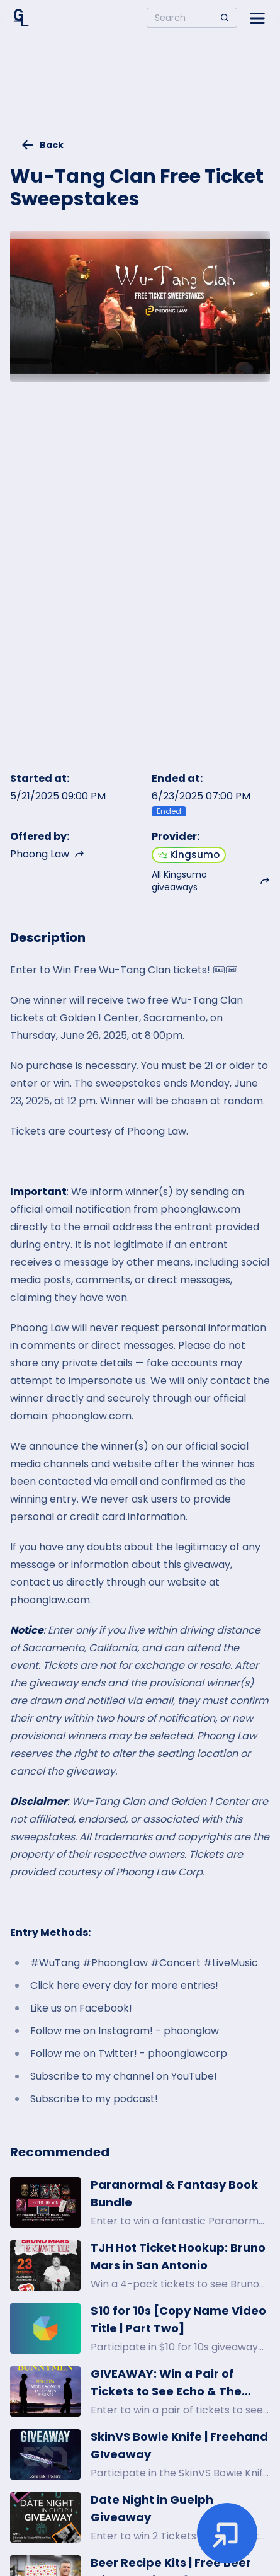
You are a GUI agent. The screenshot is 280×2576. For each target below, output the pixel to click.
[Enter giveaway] (227, 2533)
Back (42, 145)
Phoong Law (47, 854)
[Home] (21, 17)
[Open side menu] (257, 18)
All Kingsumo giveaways (211, 880)
